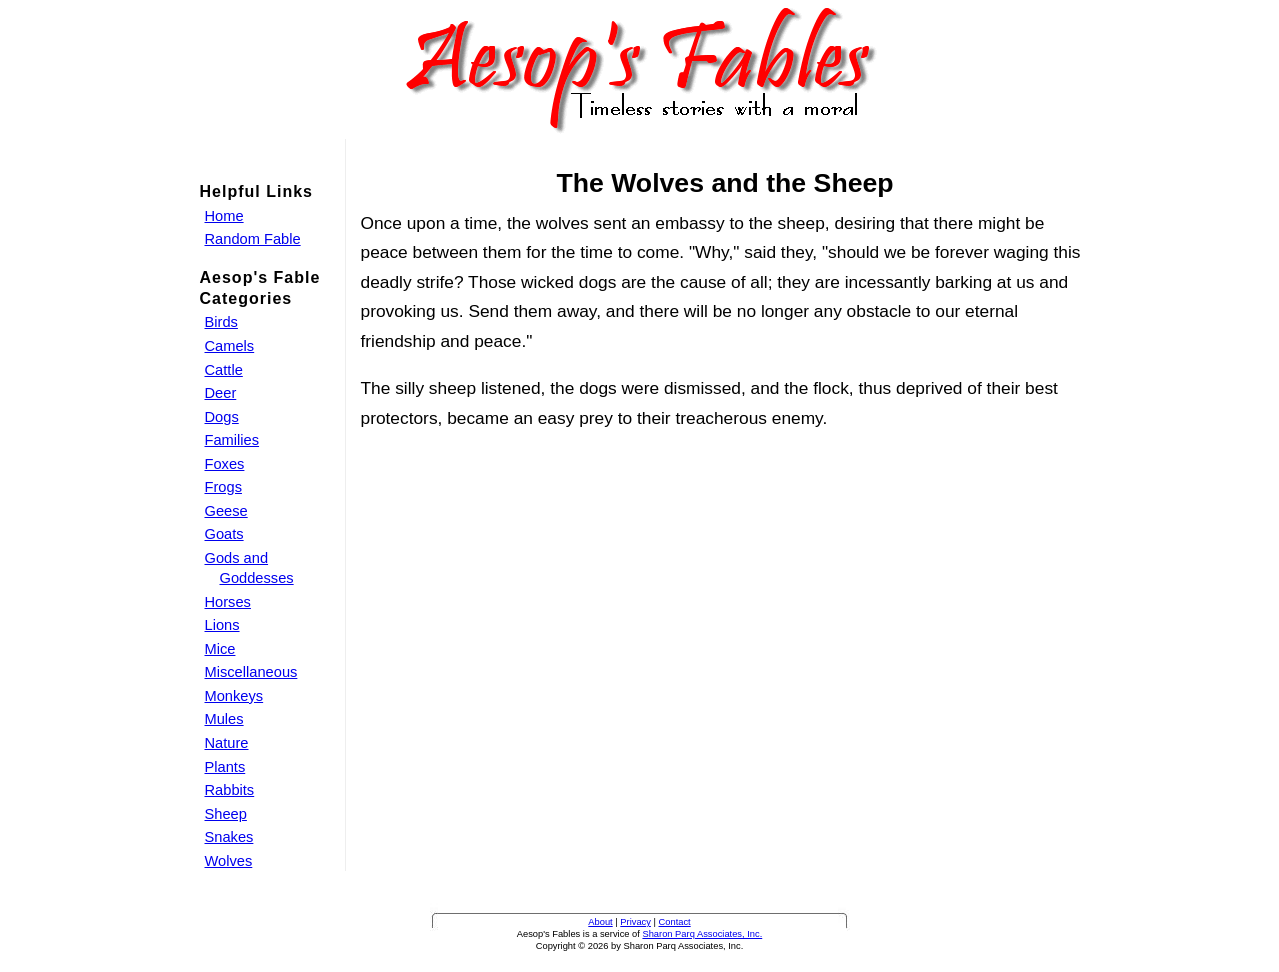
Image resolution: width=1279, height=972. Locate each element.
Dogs (222, 417)
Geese (226, 511)
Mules (224, 719)
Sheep (226, 814)
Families (232, 440)
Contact (675, 922)
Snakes (229, 837)
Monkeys (234, 696)
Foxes (225, 464)
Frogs (223, 487)
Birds (221, 322)
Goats (224, 534)
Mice (220, 649)
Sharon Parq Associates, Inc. (702, 934)
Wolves (229, 861)
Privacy (635, 922)
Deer (221, 393)
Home (224, 216)
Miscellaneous (251, 672)
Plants (225, 767)
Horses (228, 602)
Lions (222, 625)
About (600, 922)
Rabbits (230, 790)
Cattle (224, 370)
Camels (230, 346)
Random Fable (253, 239)
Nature (227, 743)
